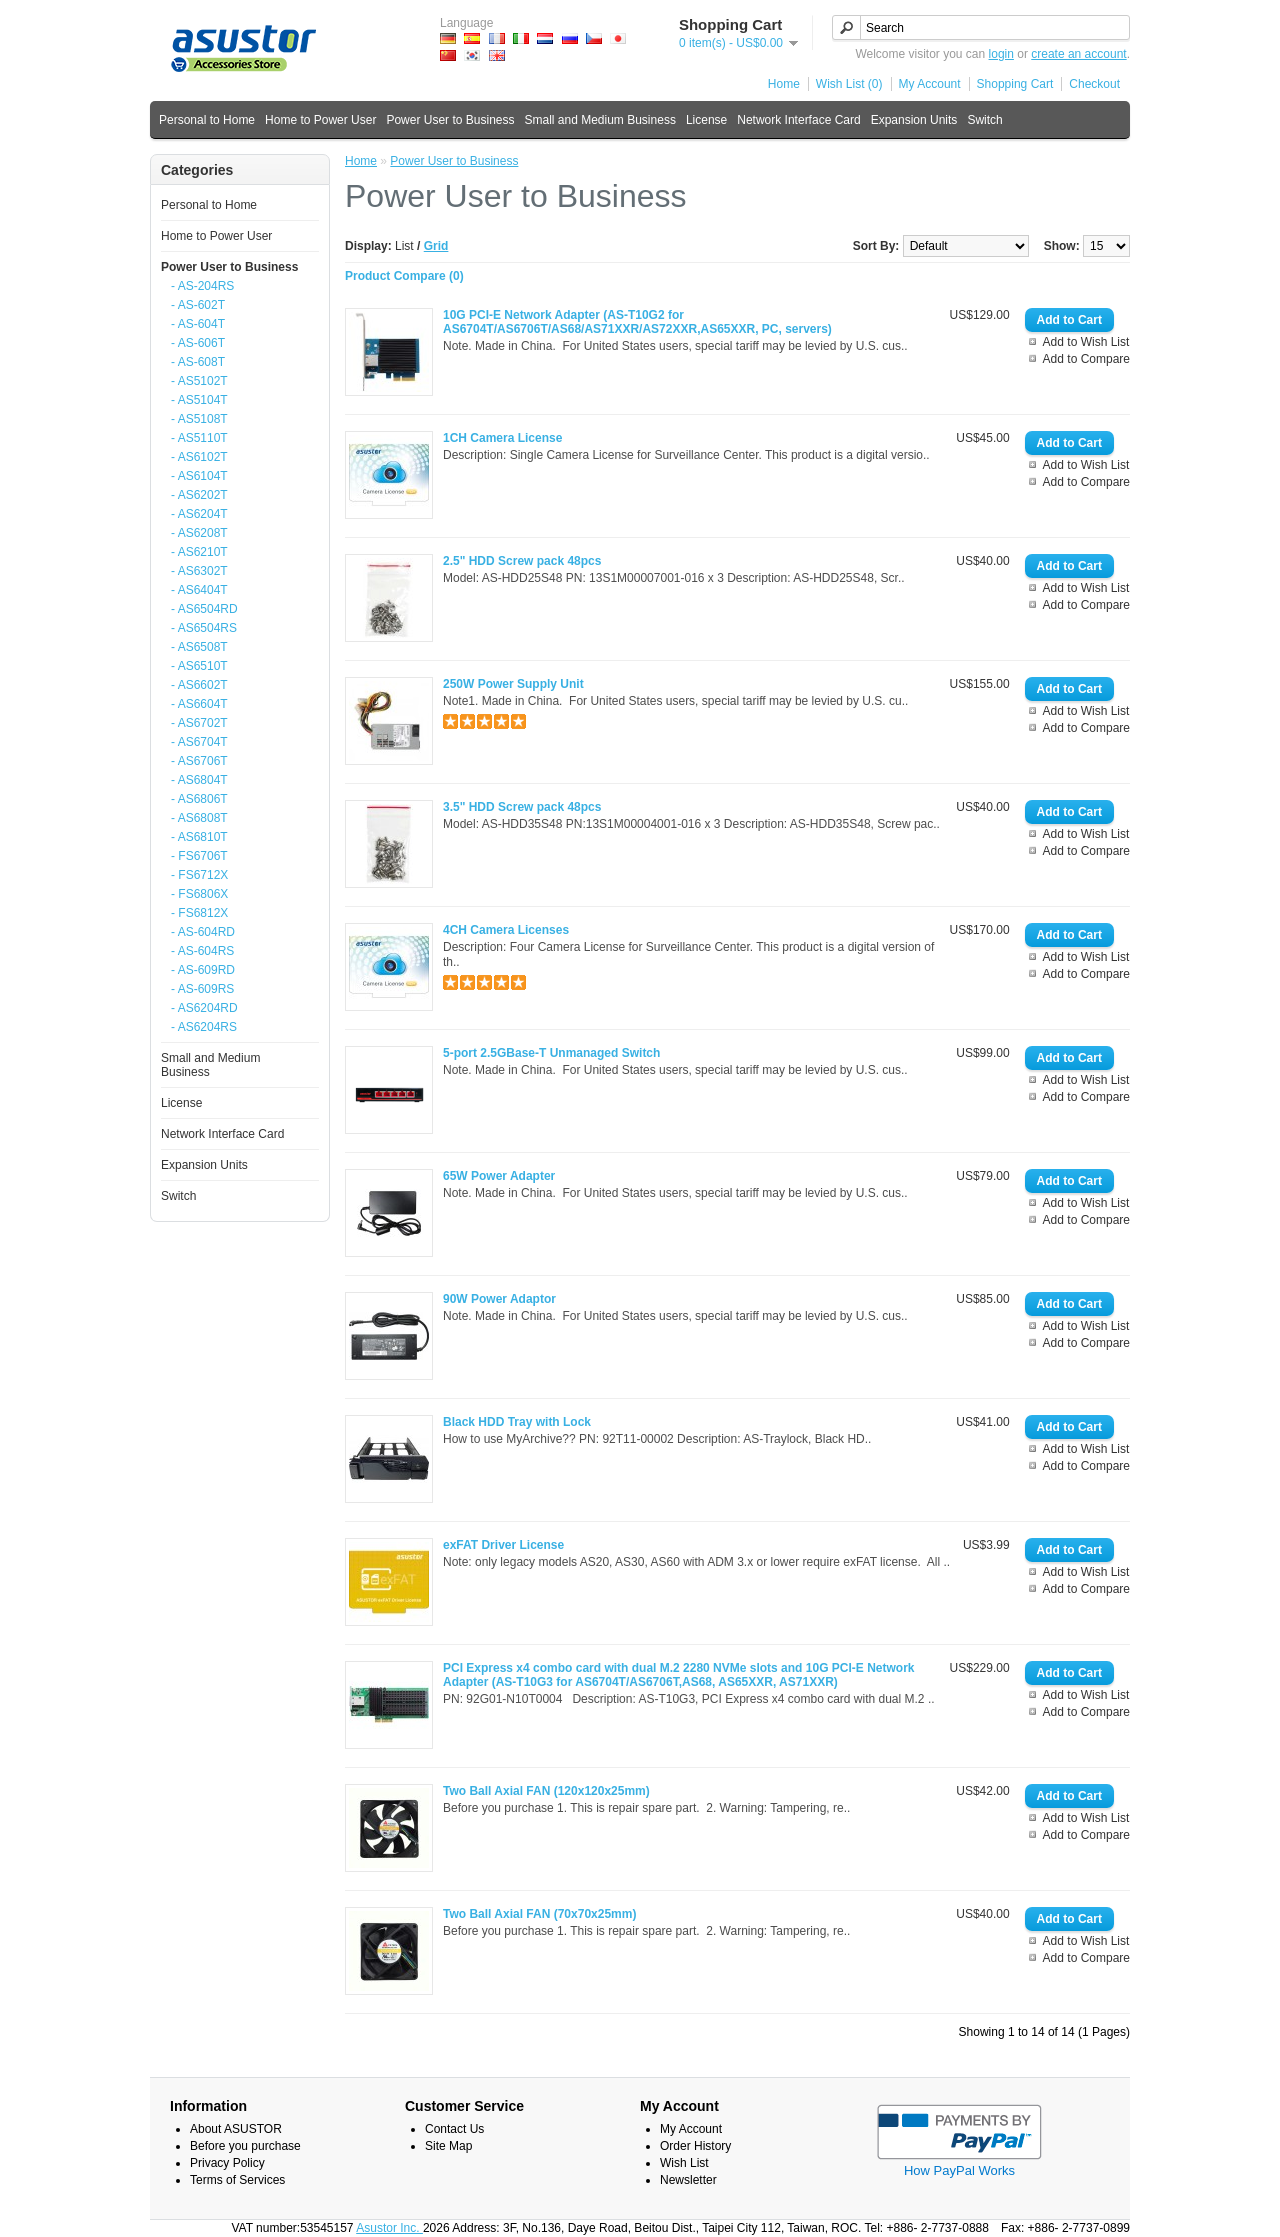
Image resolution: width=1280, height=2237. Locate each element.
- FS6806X (199, 894)
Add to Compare (1086, 359)
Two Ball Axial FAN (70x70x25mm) (539, 1914)
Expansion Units (914, 120)
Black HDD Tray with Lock (517, 1422)
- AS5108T (199, 419)
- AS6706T (199, 761)
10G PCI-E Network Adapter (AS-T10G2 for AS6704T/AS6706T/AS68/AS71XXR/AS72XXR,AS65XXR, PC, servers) (637, 322)
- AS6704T (199, 742)
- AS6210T (199, 552)
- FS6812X (199, 913)
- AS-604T (198, 324)
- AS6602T (199, 685)
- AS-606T (198, 343)
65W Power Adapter (499, 1176)
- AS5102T (199, 381)
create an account (1078, 54)
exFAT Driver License (503, 1545)
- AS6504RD (204, 609)
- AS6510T (199, 666)
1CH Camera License (502, 438)
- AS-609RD (203, 970)
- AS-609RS (202, 989)
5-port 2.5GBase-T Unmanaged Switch (551, 1053)
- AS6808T (199, 818)
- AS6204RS (204, 1027)
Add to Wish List (1086, 342)
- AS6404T (199, 590)
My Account (930, 84)
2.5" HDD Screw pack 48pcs (522, 561)
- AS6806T (199, 799)
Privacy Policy (227, 2163)
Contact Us (454, 2129)
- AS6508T (199, 647)
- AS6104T (199, 476)
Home (784, 84)
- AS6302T (199, 571)
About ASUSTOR (236, 2129)
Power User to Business (450, 120)
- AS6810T (199, 837)
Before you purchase (245, 2146)
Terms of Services (237, 2180)
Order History (695, 2146)
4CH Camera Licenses (506, 930)
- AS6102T (199, 457)
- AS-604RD (203, 932)
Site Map (448, 2146)
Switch (984, 120)
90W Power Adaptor (499, 1299)
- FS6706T (199, 856)
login (1001, 54)
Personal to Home (207, 120)
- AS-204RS (202, 286)
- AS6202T (199, 495)
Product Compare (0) (404, 276)
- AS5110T (199, 438)
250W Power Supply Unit (513, 684)
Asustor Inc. (389, 2228)
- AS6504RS (204, 628)
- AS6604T (199, 704)
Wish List (684, 2163)
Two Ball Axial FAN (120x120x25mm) (546, 1791)
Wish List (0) (849, 84)
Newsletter (688, 2180)
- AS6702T (199, 723)
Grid (436, 246)
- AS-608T (198, 362)
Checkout (1094, 84)
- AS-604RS (202, 951)
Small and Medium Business (599, 120)
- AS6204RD (204, 1008)
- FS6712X (199, 875)
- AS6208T (199, 533)
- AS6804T (199, 780)
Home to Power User (320, 120)
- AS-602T (198, 305)
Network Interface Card (798, 120)
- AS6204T (199, 514)
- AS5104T (199, 400)
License (706, 120)
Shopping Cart (1015, 84)
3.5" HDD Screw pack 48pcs (522, 807)
